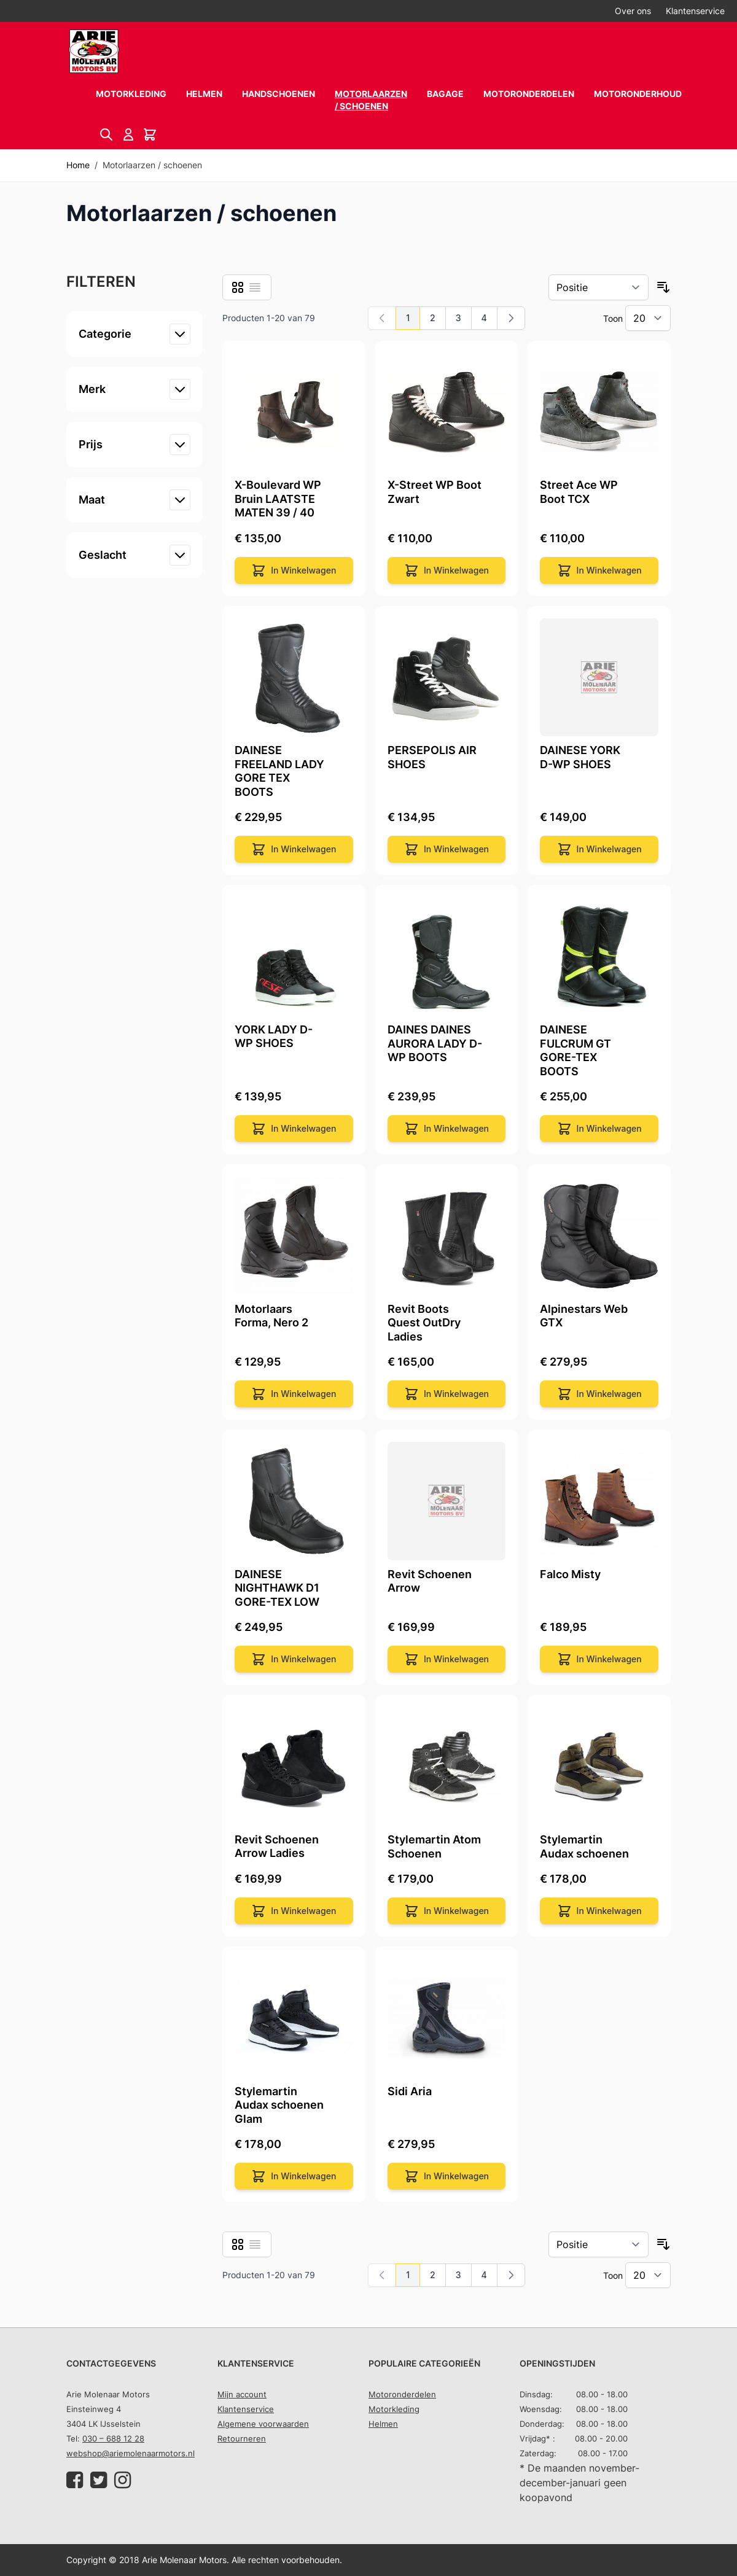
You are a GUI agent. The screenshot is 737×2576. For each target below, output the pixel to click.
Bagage (445, 93)
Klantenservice (695, 11)
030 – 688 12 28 (113, 2438)
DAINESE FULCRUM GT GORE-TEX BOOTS (575, 1050)
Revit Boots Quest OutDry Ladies (424, 1322)
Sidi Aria (410, 2091)
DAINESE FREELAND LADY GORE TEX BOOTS (279, 771)
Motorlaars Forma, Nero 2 (271, 1315)
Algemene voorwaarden (263, 2424)
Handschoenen (278, 93)
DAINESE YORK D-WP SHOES (580, 757)
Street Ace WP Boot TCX (579, 491)
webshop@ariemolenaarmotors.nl (130, 2453)
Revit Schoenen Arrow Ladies (277, 1846)
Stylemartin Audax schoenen (584, 1846)
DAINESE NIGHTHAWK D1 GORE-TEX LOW (277, 1588)
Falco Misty (570, 1574)
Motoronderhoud (638, 93)
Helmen (204, 93)
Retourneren (241, 2438)
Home (78, 165)
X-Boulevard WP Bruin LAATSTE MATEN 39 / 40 (278, 498)
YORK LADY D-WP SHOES (274, 1036)
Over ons (633, 11)
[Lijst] (255, 287)
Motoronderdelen (528, 93)
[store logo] (94, 51)
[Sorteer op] (598, 287)
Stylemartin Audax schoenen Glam (279, 2105)
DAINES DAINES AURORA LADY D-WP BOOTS (435, 1043)
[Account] (130, 134)
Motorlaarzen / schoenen (371, 99)
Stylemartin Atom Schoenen (434, 1846)
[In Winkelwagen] (294, 570)
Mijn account (242, 2394)
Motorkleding (131, 93)
